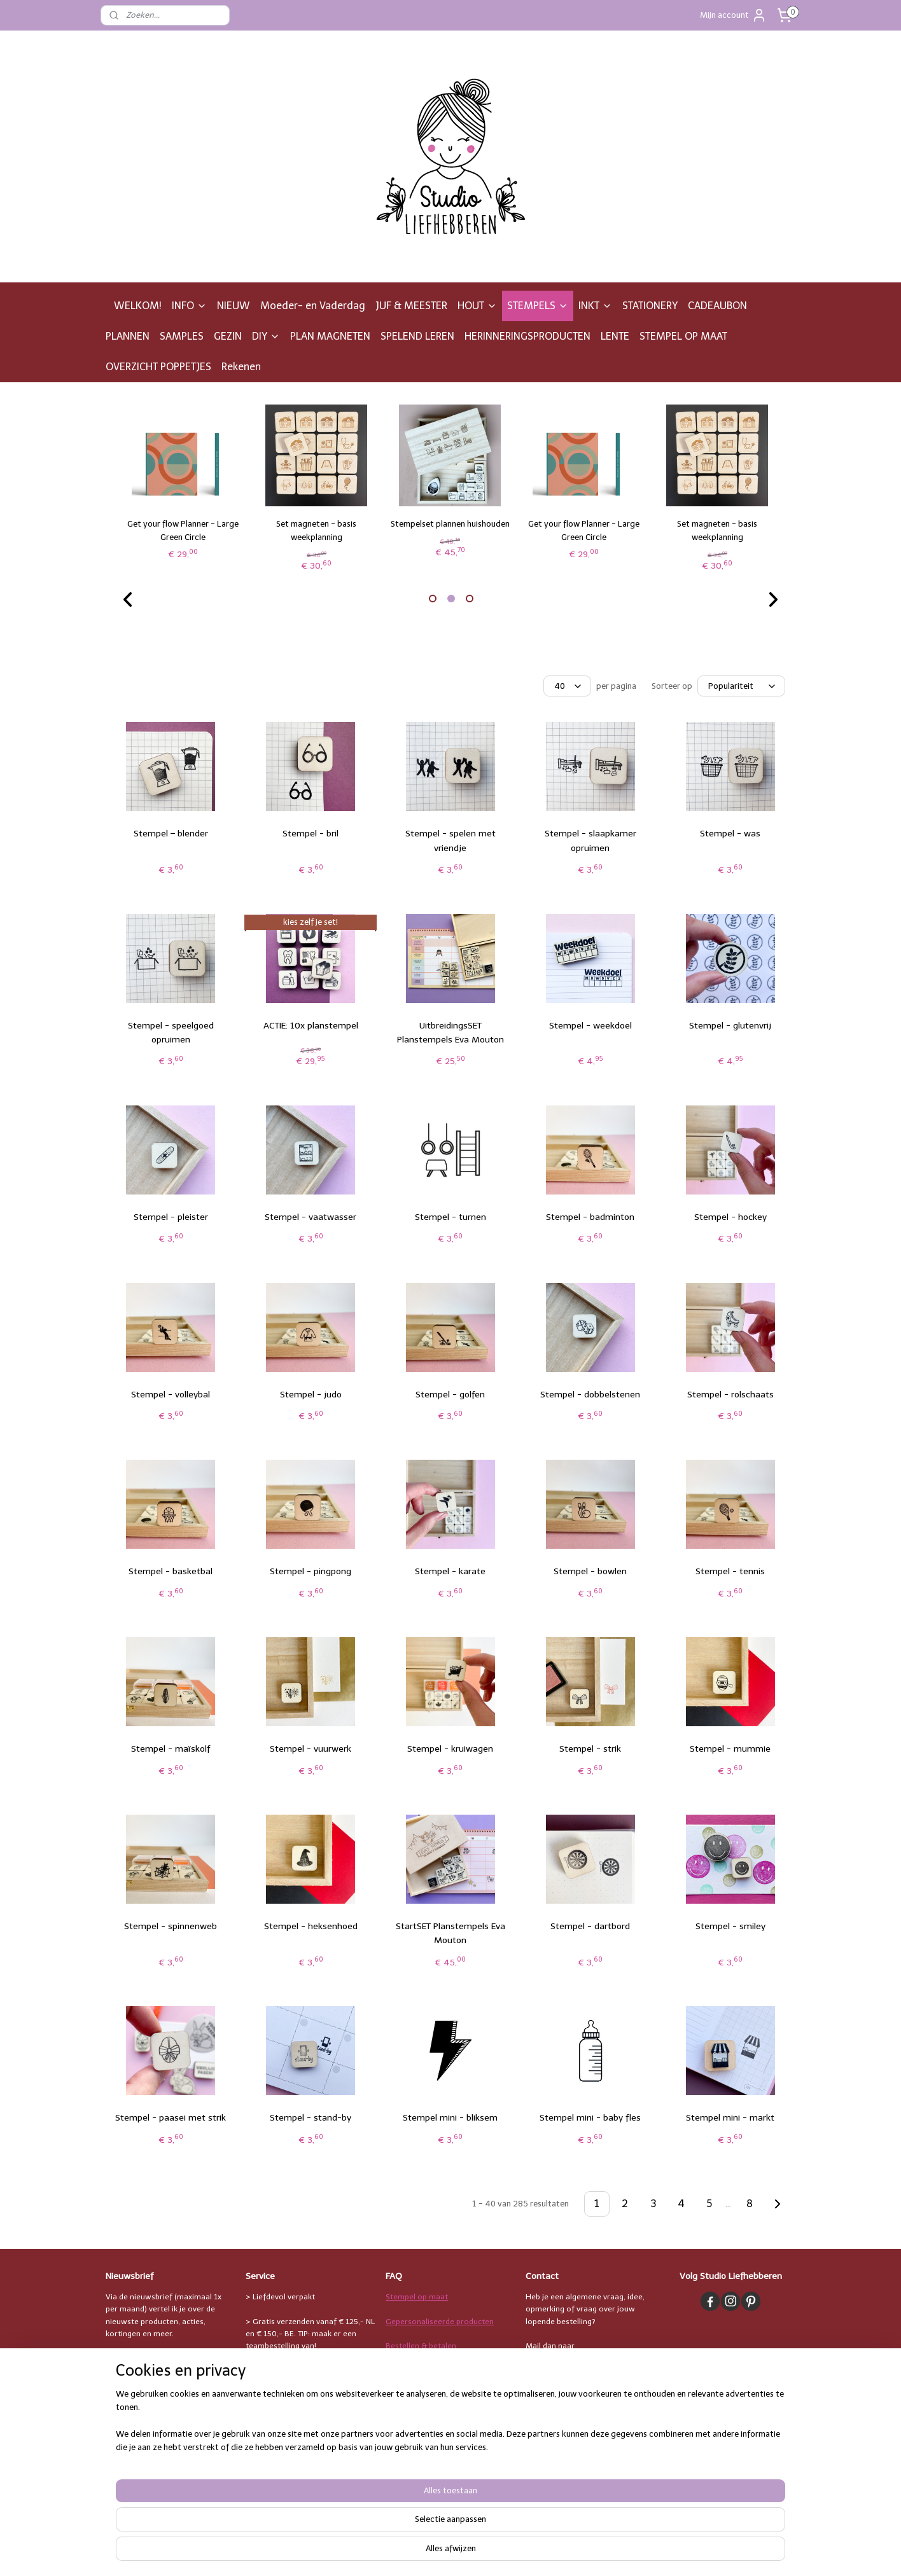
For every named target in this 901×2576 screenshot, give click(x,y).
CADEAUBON (717, 306)
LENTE (615, 336)
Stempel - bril (311, 833)
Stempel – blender (171, 833)
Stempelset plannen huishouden (450, 524)
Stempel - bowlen (590, 1571)
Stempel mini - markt (730, 2117)
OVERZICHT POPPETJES (158, 367)
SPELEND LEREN (417, 336)
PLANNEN (128, 336)
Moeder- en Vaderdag (312, 306)
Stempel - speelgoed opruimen (171, 1032)
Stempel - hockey (730, 1217)
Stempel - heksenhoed (311, 1926)
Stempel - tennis (730, 1571)
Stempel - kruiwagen (450, 1748)
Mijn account (733, 15)
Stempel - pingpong (310, 1571)
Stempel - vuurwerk (310, 1748)
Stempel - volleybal (170, 1394)
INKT (595, 306)
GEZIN (228, 336)
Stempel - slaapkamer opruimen (590, 840)
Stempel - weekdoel (590, 1025)
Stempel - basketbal (171, 1571)
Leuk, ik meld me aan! (155, 2360)
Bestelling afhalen (418, 2394)
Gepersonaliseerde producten (440, 2321)
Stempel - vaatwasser (310, 1217)
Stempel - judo (311, 1394)
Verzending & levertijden (430, 2369)
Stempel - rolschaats (730, 1394)
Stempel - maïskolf (170, 1748)
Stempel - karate (450, 1571)
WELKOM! (138, 306)
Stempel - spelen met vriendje (450, 840)
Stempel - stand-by (310, 2117)
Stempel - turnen (450, 1217)
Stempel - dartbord (590, 1926)
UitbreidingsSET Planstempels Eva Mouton (450, 1032)
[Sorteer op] (741, 686)
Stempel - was (730, 833)
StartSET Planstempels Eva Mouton (450, 1933)
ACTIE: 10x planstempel (310, 1025)
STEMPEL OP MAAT (683, 336)
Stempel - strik (590, 1748)
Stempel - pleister (171, 1217)
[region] (366, 2535)
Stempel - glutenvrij (730, 1025)
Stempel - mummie (730, 1748)
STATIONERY (650, 306)
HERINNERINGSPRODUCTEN (527, 336)
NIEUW (233, 306)
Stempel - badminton (590, 1217)
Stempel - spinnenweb (170, 1926)
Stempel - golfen (450, 1394)
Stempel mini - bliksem (450, 2117)
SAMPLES (182, 336)
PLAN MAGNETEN (330, 336)
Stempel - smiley (730, 1926)
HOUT (477, 306)
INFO (189, 306)
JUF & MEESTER (411, 306)
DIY (266, 336)
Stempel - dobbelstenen (590, 1394)
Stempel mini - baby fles (590, 2117)
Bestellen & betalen (421, 2345)
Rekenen (241, 367)
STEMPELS (537, 306)
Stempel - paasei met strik (170, 2117)
